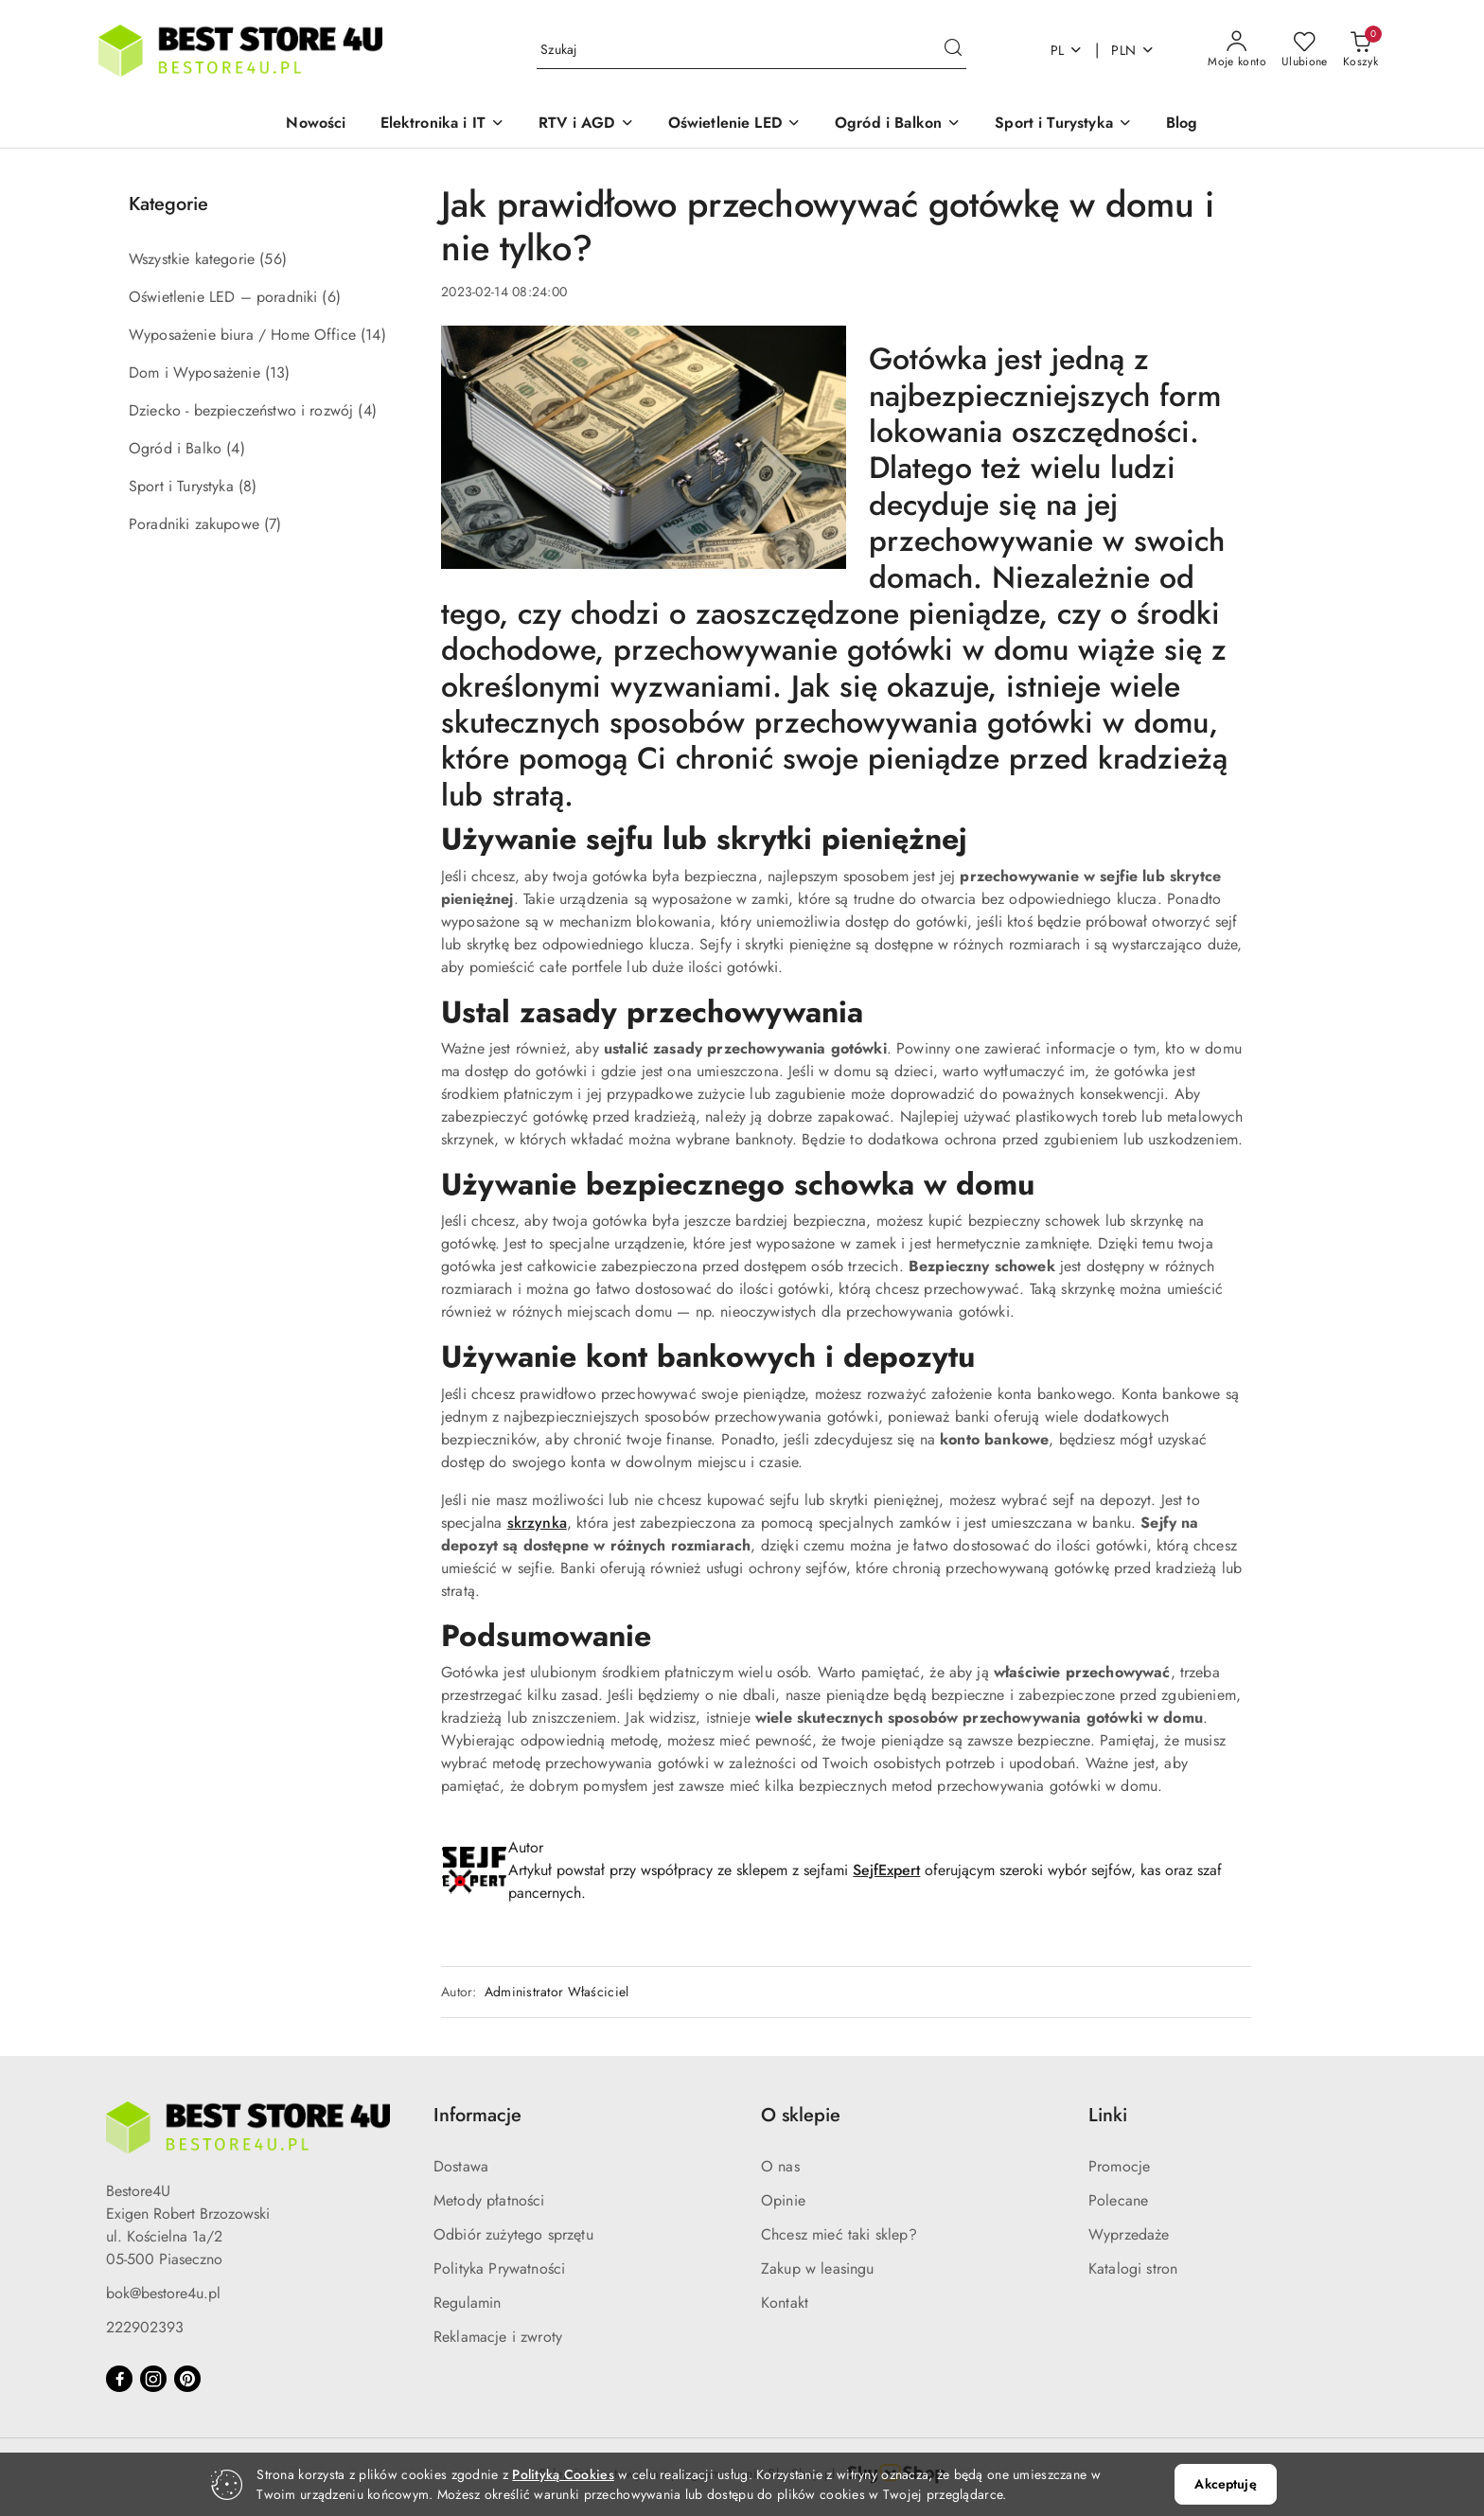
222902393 (145, 2327)
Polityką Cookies (562, 2474)
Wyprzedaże (1129, 2234)
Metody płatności (489, 2200)
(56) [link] (273, 259)
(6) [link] (331, 297)
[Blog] (1182, 124)
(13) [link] (278, 372)
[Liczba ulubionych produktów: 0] (1304, 50)
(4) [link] (367, 410)
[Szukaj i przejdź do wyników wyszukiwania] (953, 50)
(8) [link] (247, 486)
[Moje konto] (1237, 50)
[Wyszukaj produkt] (751, 50)
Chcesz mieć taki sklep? (839, 2234)
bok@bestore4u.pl (163, 2293)
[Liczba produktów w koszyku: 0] (1360, 50)
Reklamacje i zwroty (497, 2337)
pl (1067, 50)
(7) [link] (272, 524)
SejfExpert (886, 1870)
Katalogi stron (1132, 2268)
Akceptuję (1225, 2483)
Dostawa (460, 2166)
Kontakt (784, 2302)
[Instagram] (153, 2378)
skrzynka (537, 1522)
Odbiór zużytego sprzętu (513, 2234)
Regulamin (467, 2302)
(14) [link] (373, 335)
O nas (780, 2166)
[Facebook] (119, 2378)
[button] (443, 124)
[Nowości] (315, 124)
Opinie (783, 2200)
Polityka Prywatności (499, 2268)
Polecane (1118, 2200)
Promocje (1119, 2166)
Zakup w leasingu (817, 2268)
